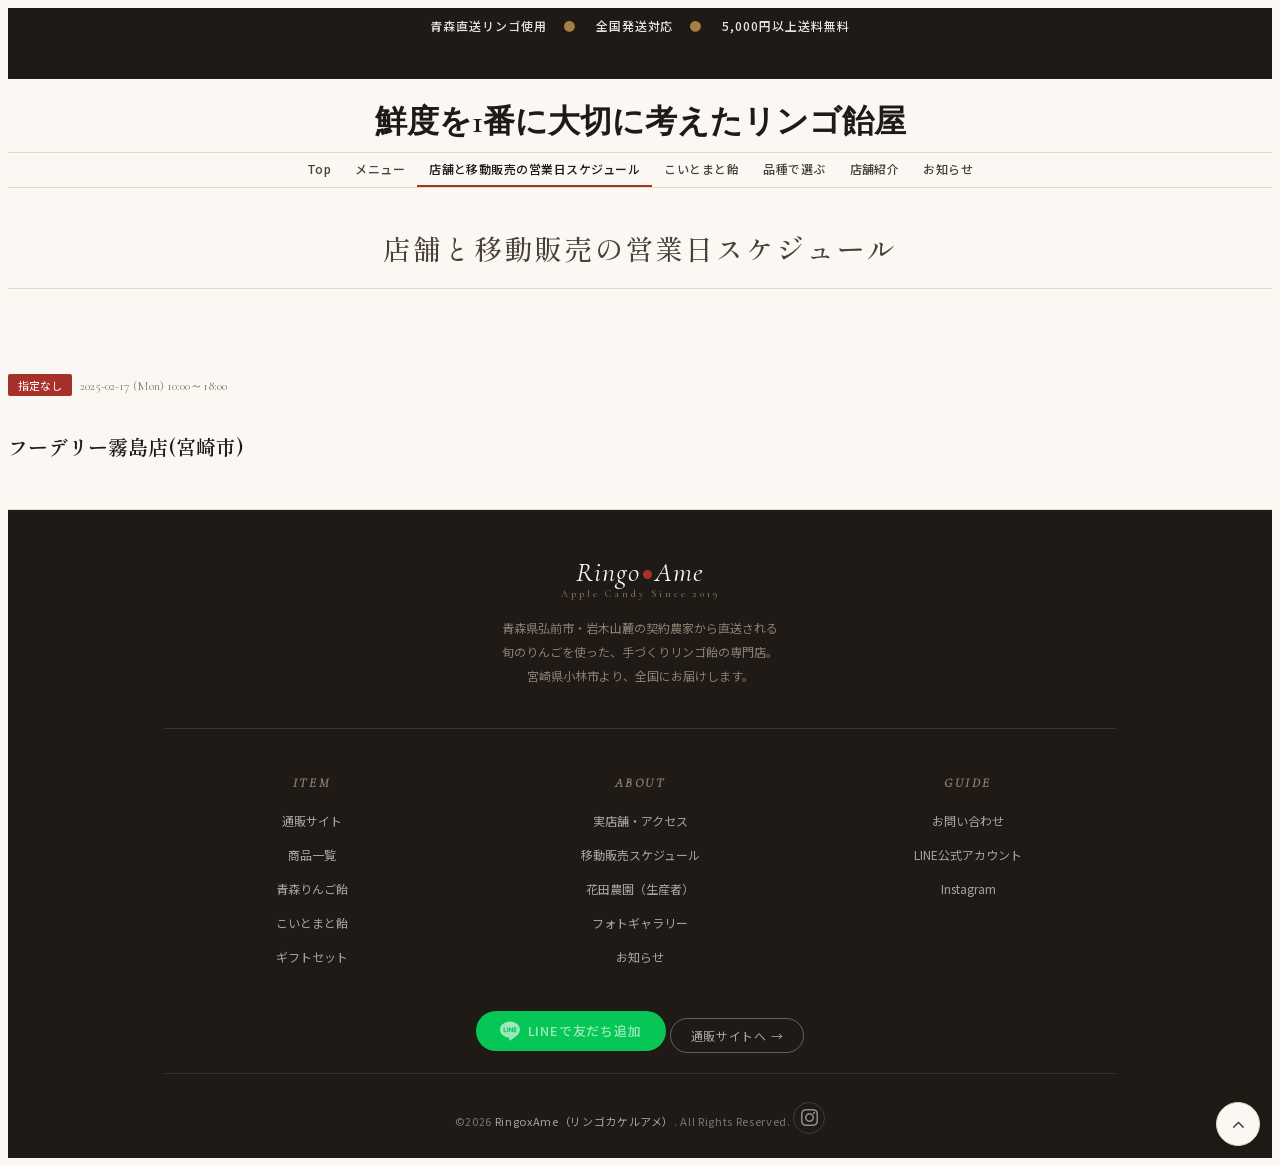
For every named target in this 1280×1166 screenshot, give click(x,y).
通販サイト (312, 820)
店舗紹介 (875, 168)
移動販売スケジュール (640, 854)
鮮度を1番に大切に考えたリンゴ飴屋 (640, 121)
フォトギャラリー (640, 922)
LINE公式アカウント (968, 854)
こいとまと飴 (701, 168)
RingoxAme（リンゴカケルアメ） (585, 1120)
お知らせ (948, 168)
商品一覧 (312, 854)
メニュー (380, 168)
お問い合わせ (968, 820)
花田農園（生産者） (640, 888)
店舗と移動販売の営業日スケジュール (534, 168)
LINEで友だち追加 (571, 1031)
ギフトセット (312, 956)
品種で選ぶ (794, 168)
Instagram (968, 888)
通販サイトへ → (737, 1035)
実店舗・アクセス (640, 820)
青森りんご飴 (312, 888)
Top (319, 168)
